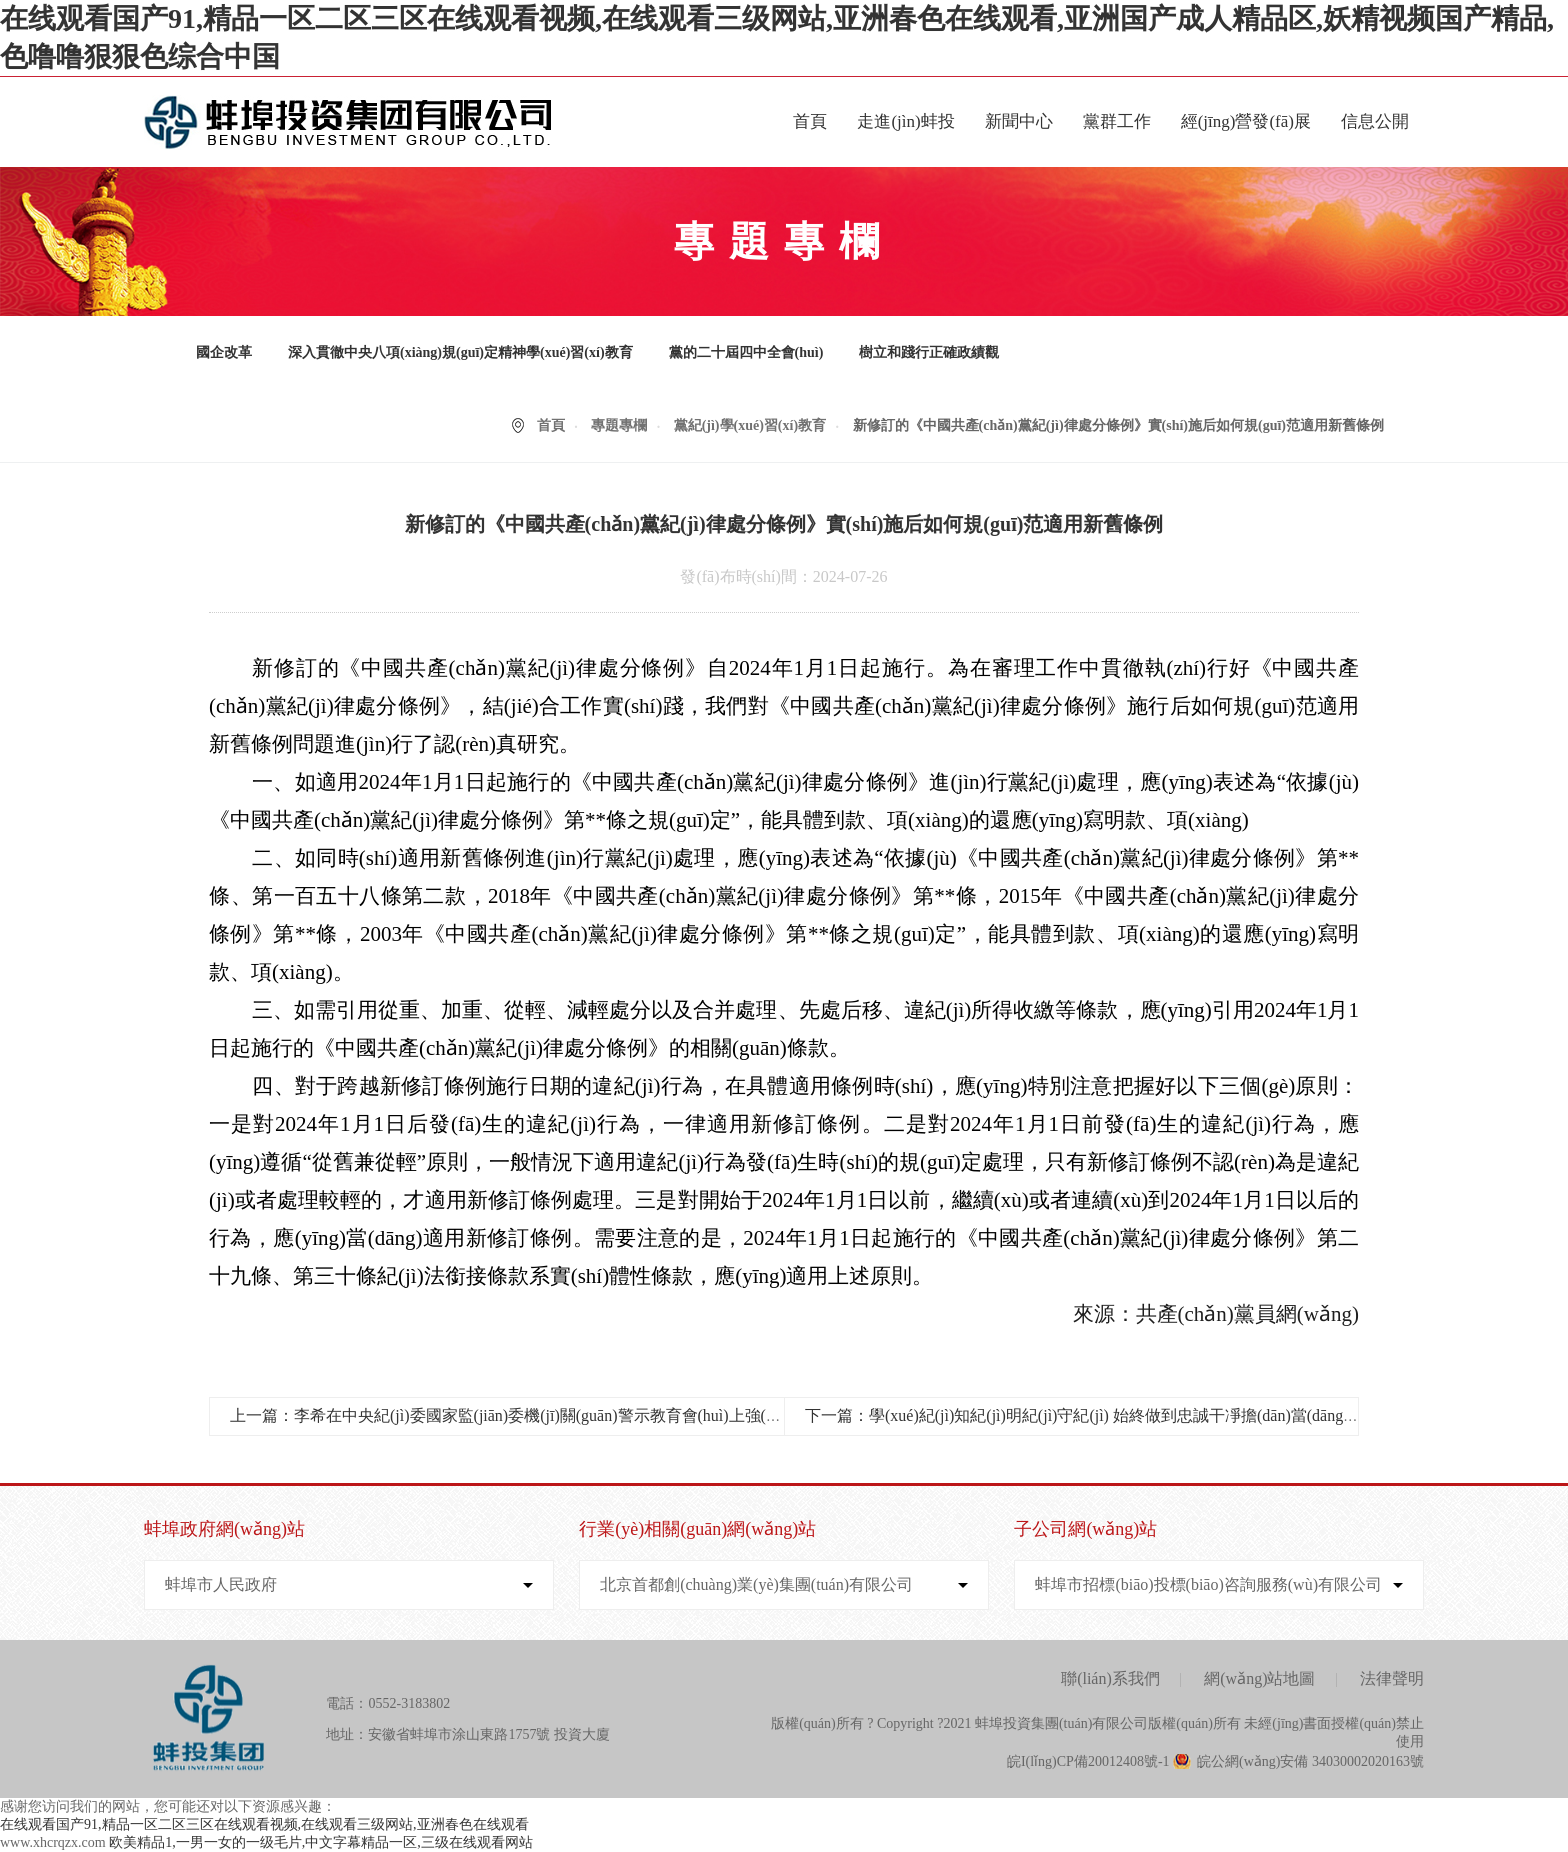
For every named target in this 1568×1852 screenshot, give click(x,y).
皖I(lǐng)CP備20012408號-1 (1088, 1761)
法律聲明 (1392, 1678)
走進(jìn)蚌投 (905, 121)
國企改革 (224, 352)
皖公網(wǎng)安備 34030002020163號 (1310, 1761)
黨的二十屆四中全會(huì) (746, 352)
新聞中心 (1019, 121)
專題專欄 (619, 425)
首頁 (810, 121)
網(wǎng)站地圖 (1259, 1678)
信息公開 (1375, 121)
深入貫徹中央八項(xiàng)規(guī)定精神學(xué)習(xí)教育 (460, 352)
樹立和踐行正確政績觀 (929, 352)
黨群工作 (1117, 121)
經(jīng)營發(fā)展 (1246, 121)
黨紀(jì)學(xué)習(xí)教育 (750, 425)
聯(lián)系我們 (1110, 1678)
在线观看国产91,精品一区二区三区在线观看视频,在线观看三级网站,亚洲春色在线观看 (264, 1824)
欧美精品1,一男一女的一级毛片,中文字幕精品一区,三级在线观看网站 (321, 1842)
